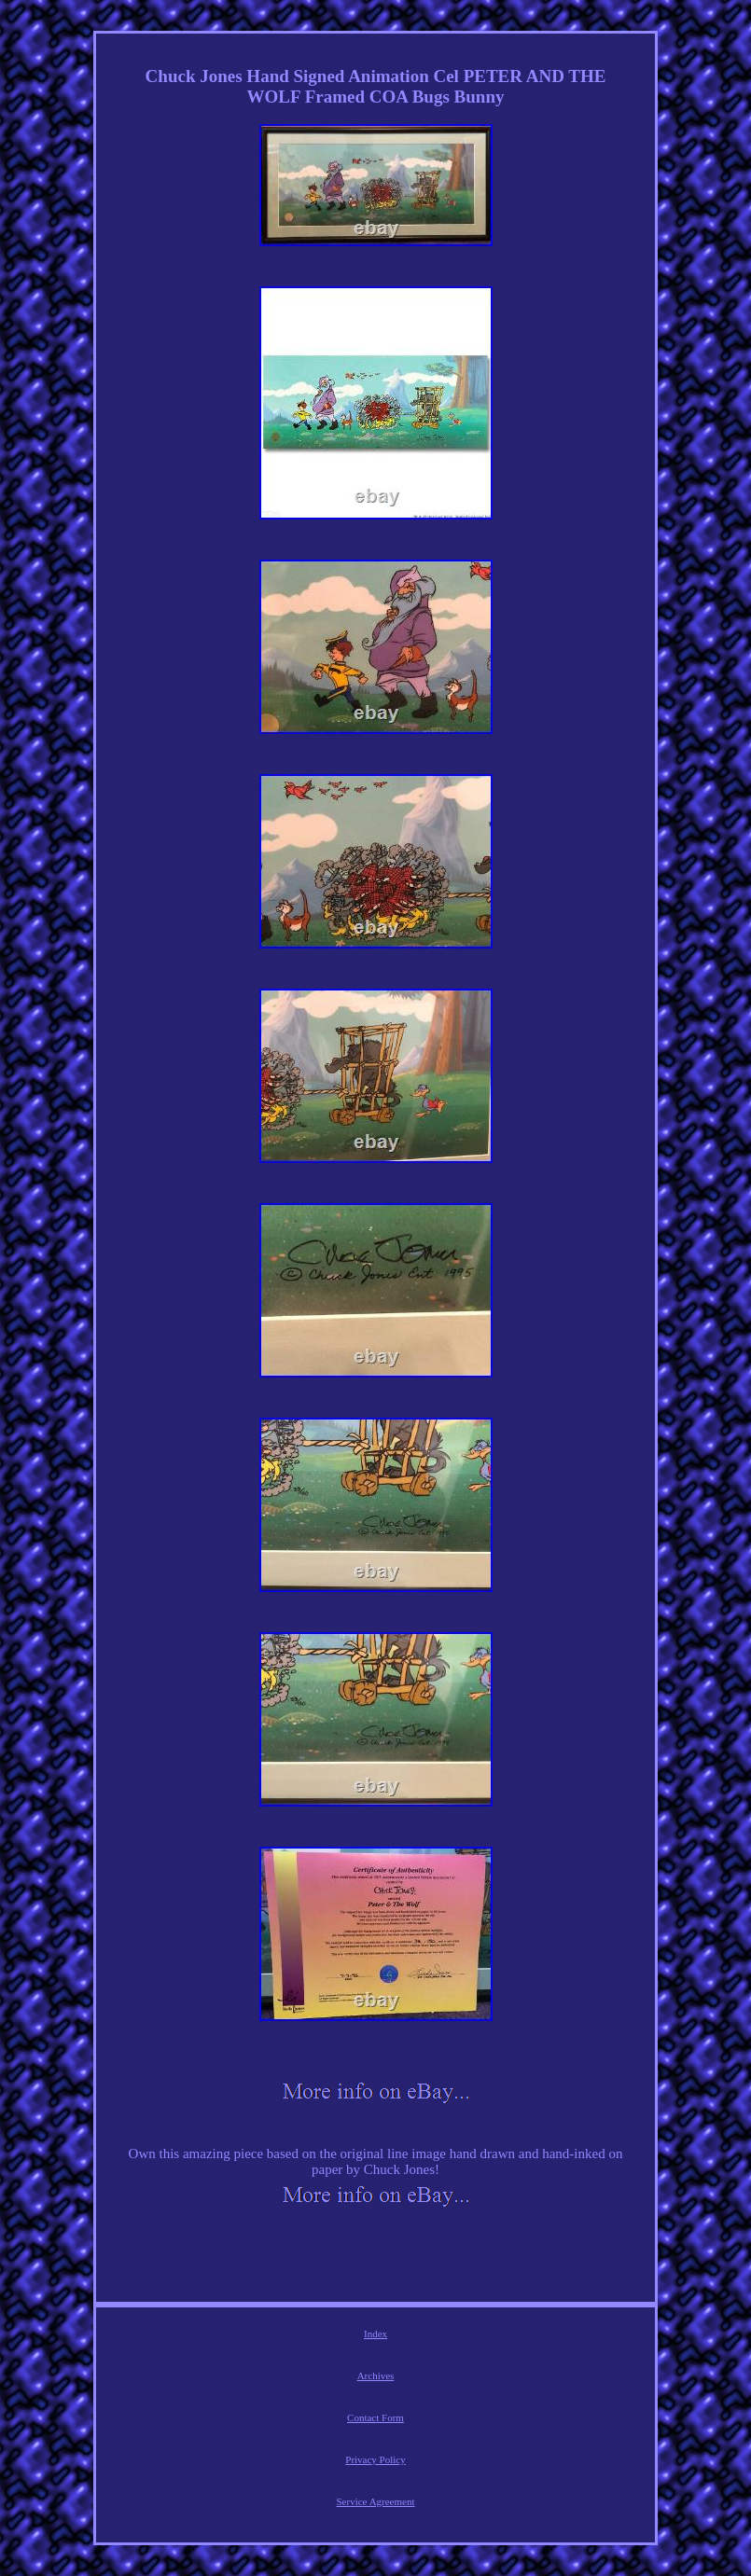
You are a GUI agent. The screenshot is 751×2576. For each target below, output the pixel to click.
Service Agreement (376, 2501)
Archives (376, 2375)
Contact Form (375, 2417)
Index (375, 2333)
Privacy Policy (375, 2459)
